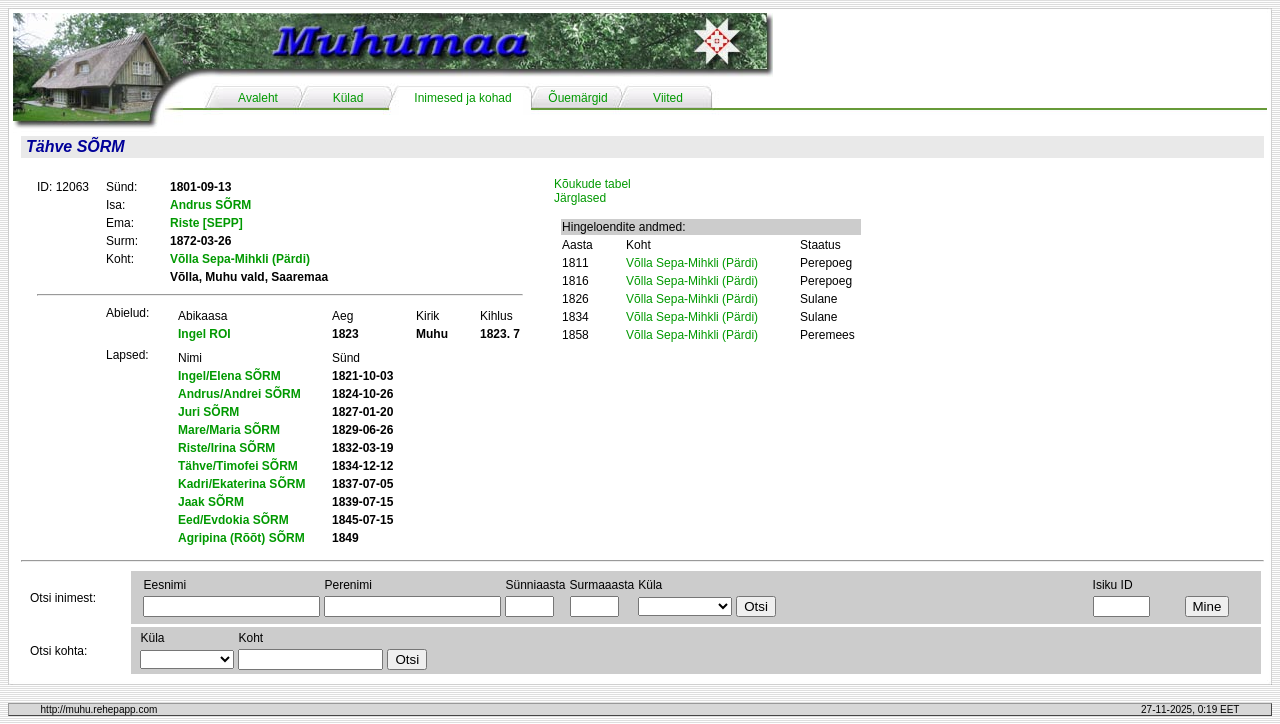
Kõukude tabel (592, 184)
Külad (348, 98)
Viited (668, 98)
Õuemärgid (577, 98)
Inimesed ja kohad (462, 98)
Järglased (580, 198)
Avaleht (258, 98)
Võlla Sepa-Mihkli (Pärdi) (692, 263)
